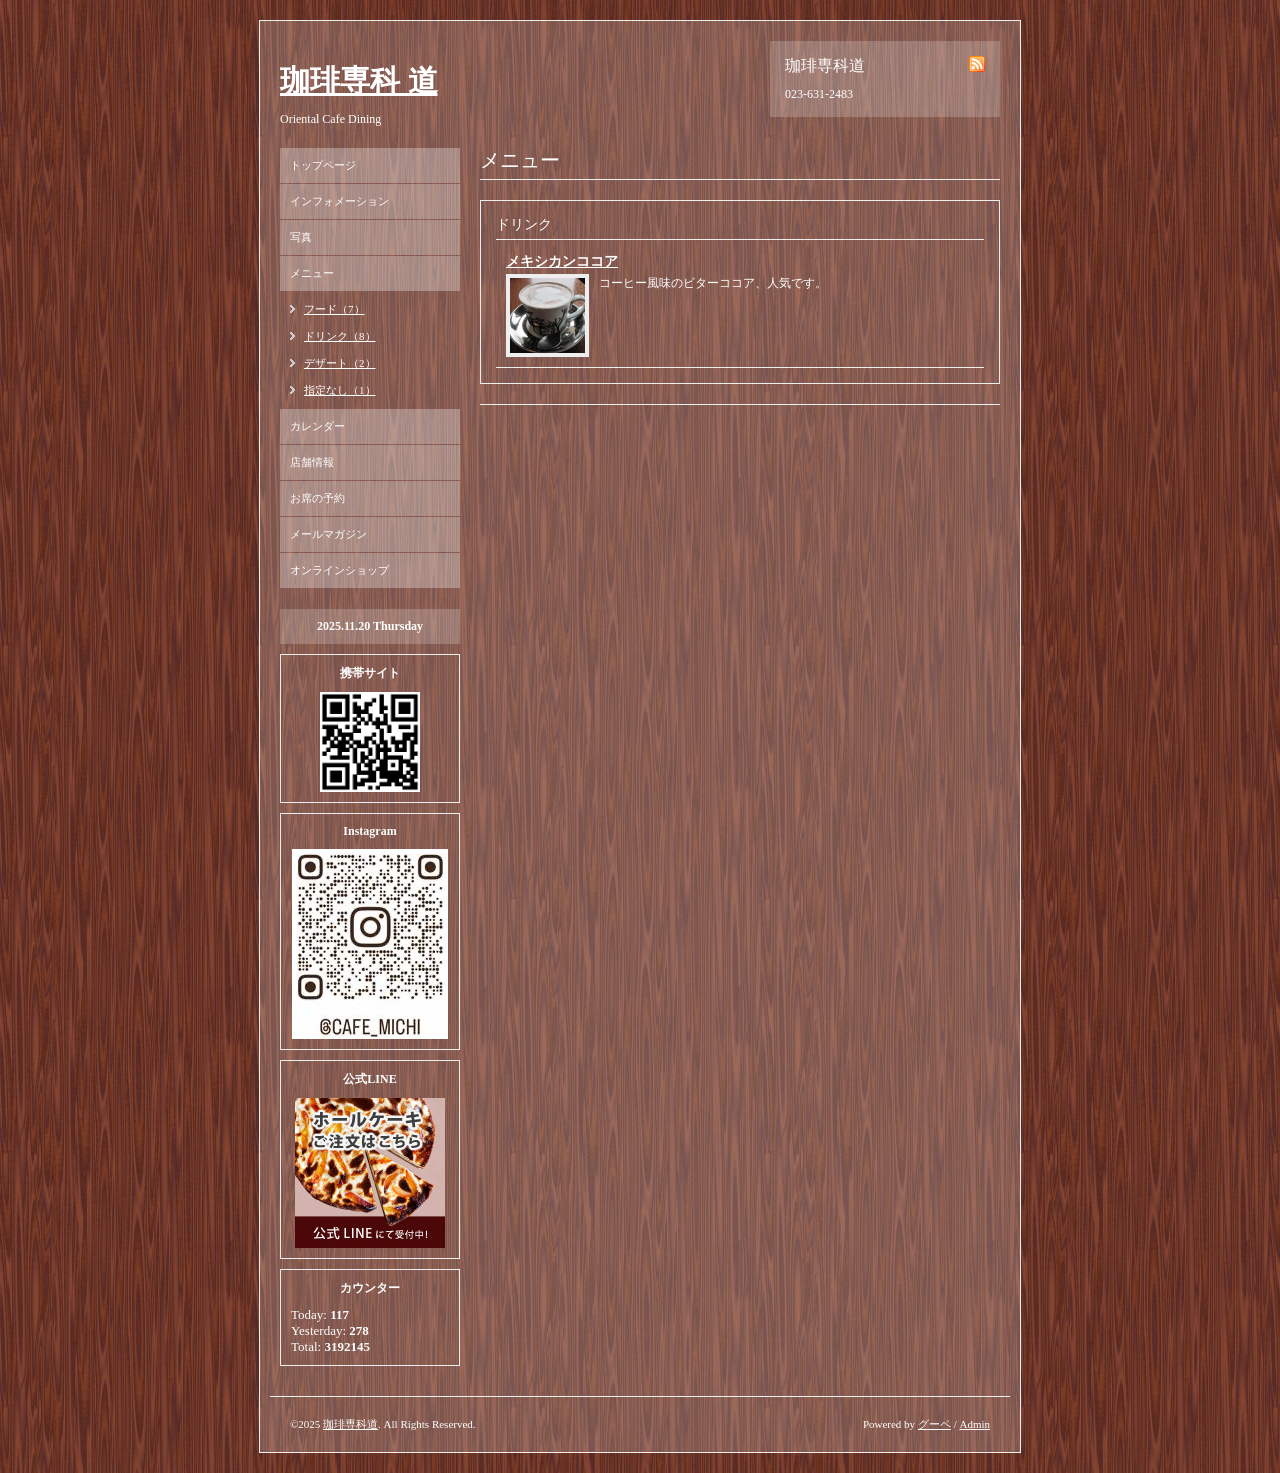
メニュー (312, 273)
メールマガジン (328, 534)
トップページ (323, 165)
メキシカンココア (562, 261)
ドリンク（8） (340, 336)
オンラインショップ (339, 570)
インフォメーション (339, 201)
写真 (301, 237)
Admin (974, 1424)
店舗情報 (312, 462)
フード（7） (334, 309)
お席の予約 (317, 498)
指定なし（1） (340, 390)
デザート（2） (340, 363)
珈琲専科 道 (359, 80)
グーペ (934, 1424)
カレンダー (317, 426)
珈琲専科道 (350, 1424)
